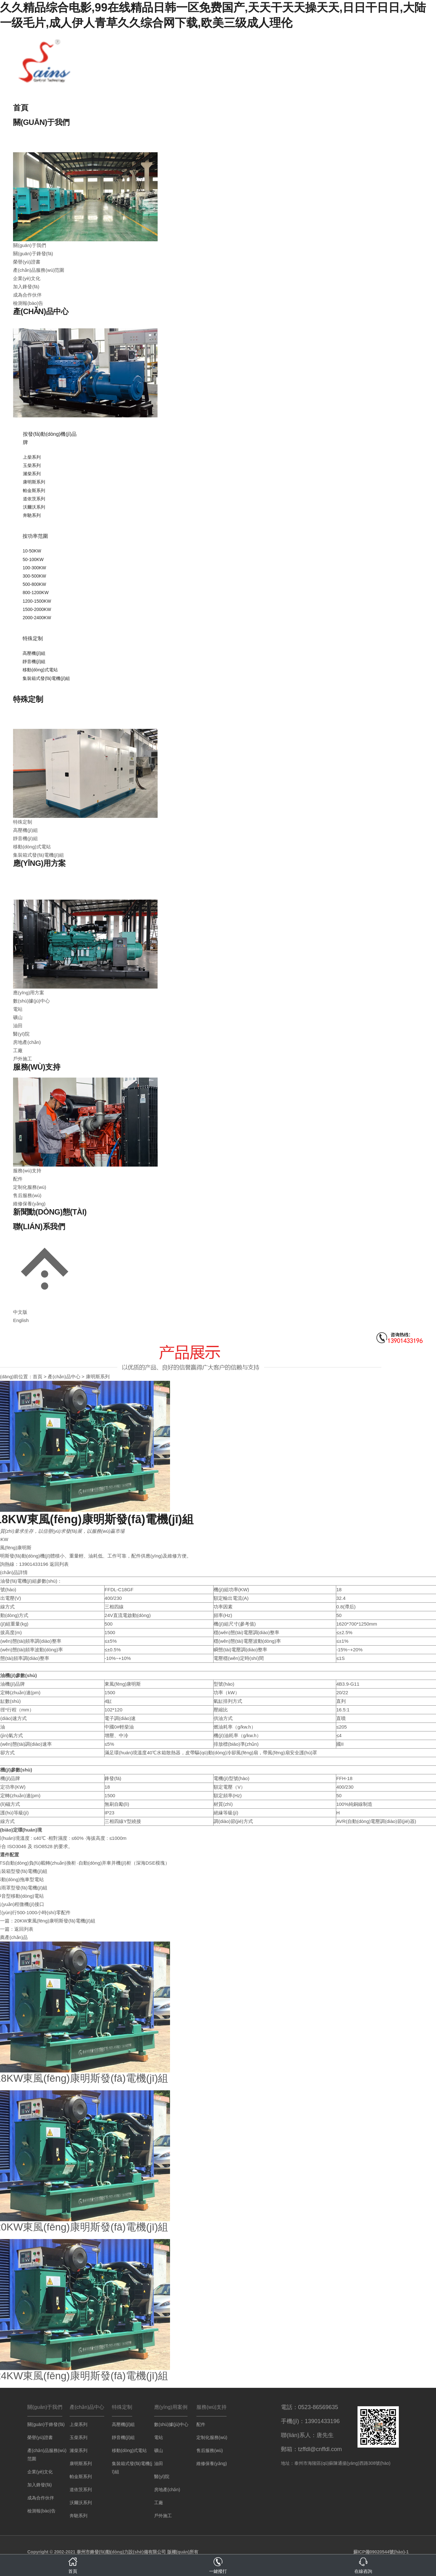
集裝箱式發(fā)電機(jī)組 (46, 678)
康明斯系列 (34, 481)
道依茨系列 (34, 498)
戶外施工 (22, 1058)
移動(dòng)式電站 (40, 669)
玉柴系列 (32, 465)
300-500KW (34, 576)
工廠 (18, 1050)
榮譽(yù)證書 (26, 261)
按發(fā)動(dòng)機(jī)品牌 (50, 438)
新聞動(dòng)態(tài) (49, 1212)
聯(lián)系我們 (39, 1226)
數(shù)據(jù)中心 (31, 1001)
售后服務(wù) (27, 1195)
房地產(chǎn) (27, 1042)
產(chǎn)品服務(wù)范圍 (38, 270)
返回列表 (59, 1564)
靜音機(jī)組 (34, 661)
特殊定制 (33, 638)
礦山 (18, 1017)
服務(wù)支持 (36, 1067)
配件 (18, 1179)
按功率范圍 (35, 536)
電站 (18, 1009)
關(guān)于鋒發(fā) (33, 253)
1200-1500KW (37, 601)
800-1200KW (36, 592)
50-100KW (33, 559)
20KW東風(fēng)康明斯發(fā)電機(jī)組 (54, 1920)
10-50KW (32, 550)
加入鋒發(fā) (26, 286)
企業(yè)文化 (26, 278)
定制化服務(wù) (29, 1187)
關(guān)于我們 (41, 122)
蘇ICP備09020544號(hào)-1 (381, 2551)
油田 (18, 1025)
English (21, 1320)
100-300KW (34, 567)
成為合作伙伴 (27, 295)
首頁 (20, 107)
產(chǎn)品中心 (40, 311)
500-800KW (34, 584)
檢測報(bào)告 (28, 303)
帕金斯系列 (34, 490)
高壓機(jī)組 (34, 653)
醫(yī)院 (21, 1034)
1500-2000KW (37, 609)
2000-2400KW (37, 617)
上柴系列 (32, 457)
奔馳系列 (32, 515)
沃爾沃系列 (34, 507)
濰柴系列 (32, 473)
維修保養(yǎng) (29, 1203)
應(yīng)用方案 (39, 863)
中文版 (20, 1312)
